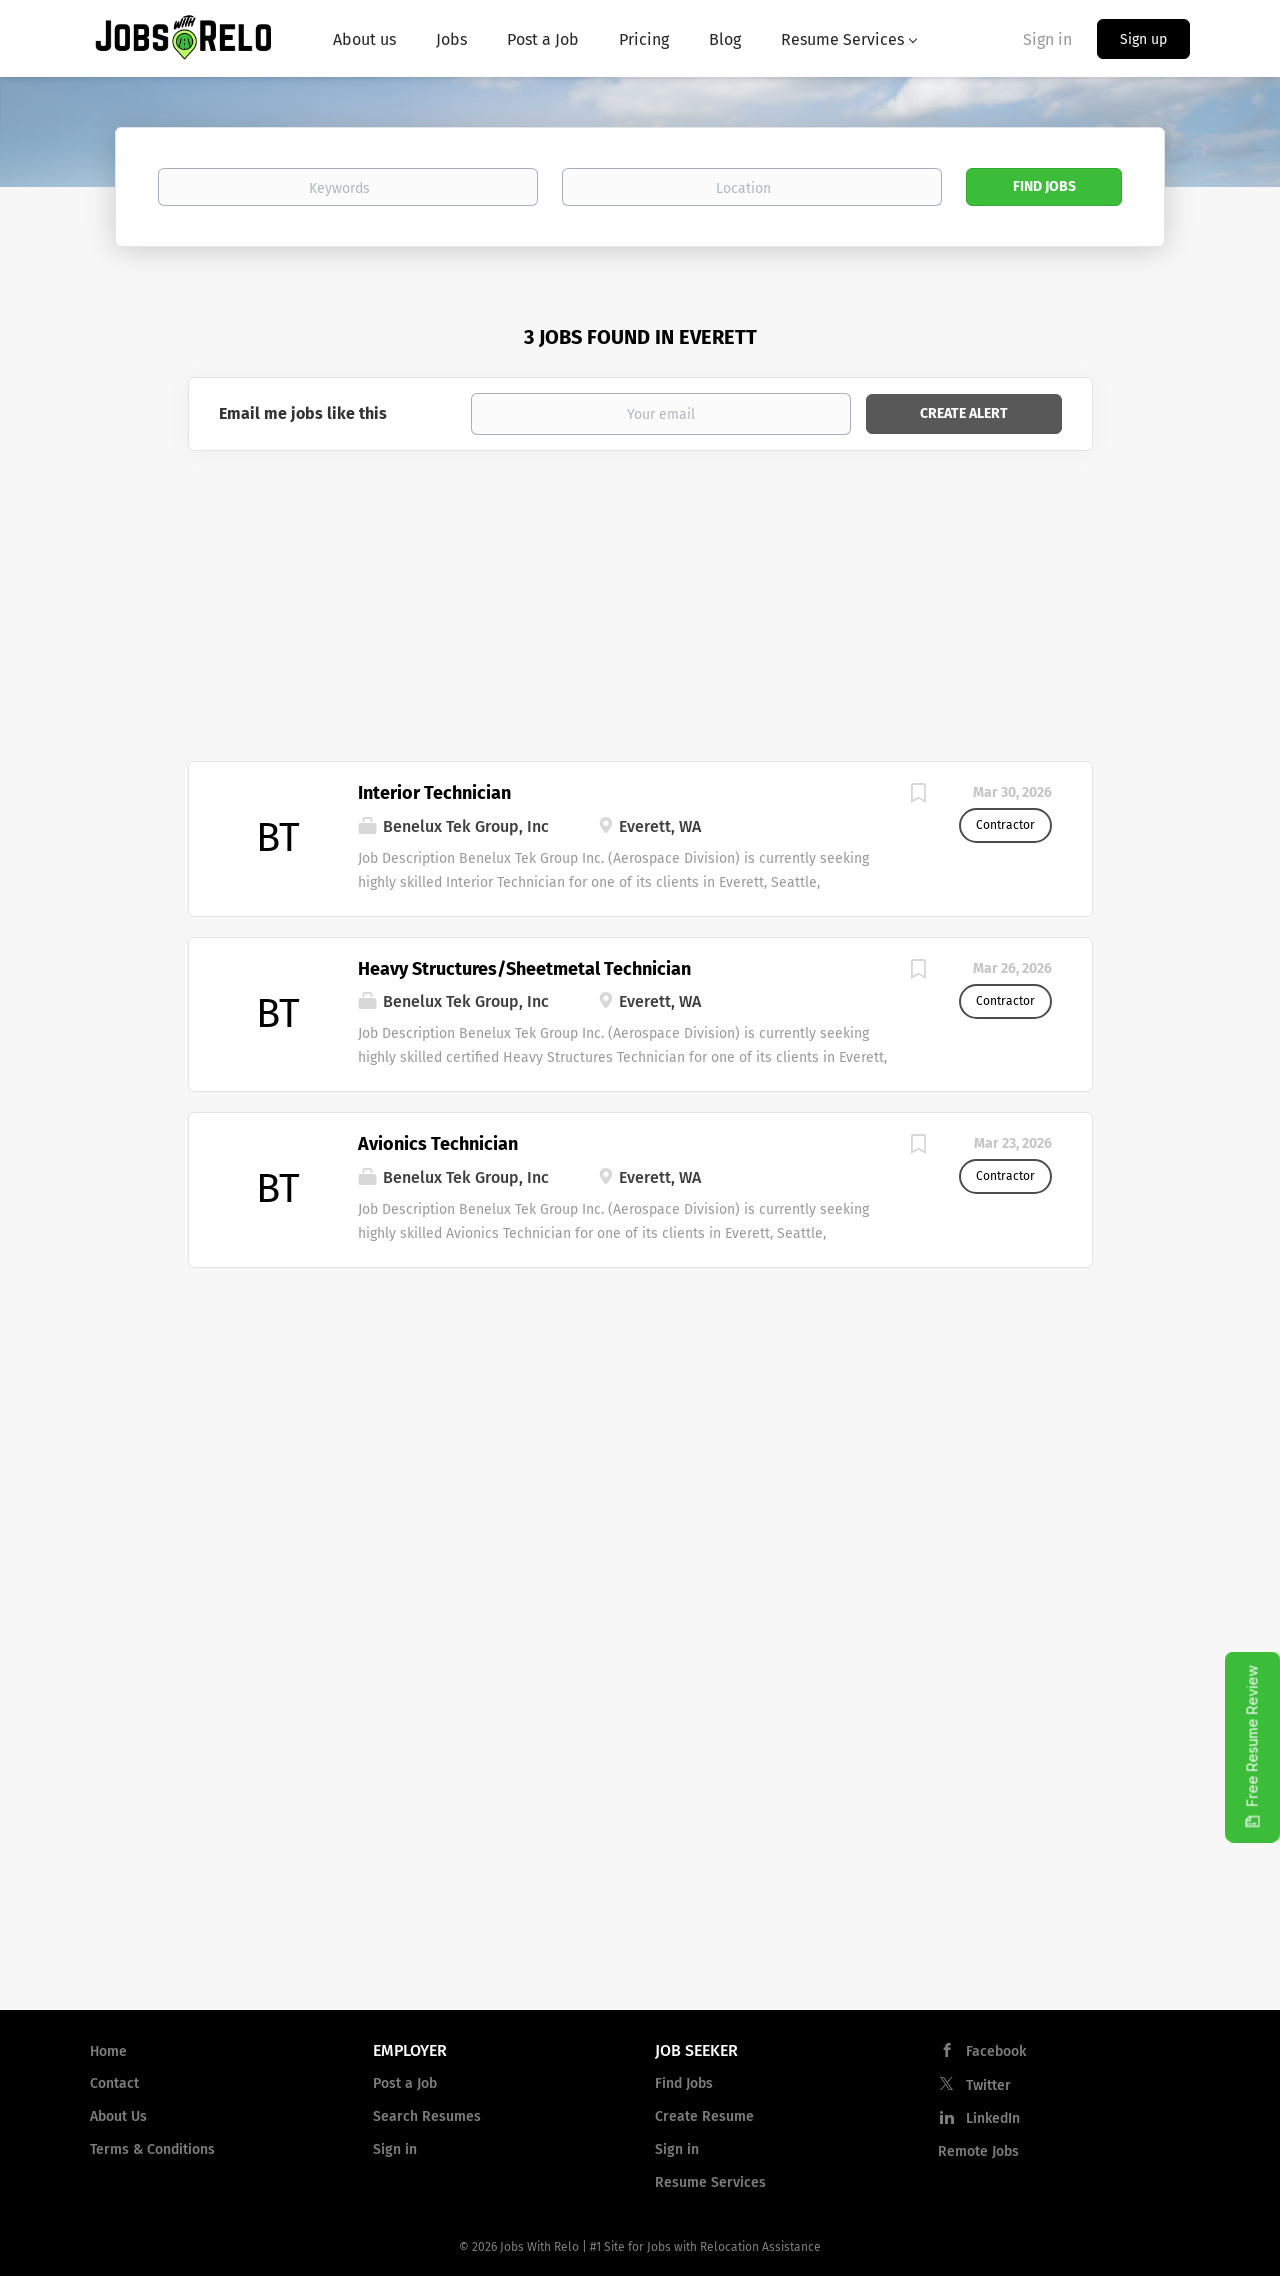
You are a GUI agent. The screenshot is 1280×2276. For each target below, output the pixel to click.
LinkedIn (993, 2118)
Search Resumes (427, 2116)
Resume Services (710, 2182)
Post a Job (405, 2083)
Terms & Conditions (152, 2149)
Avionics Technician (438, 1144)
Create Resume (704, 2116)
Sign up (1143, 39)
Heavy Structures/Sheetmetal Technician (524, 969)
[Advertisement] (640, 611)
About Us (118, 2116)
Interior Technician (434, 793)
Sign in (1047, 39)
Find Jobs (1044, 186)
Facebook (996, 2051)
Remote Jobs (978, 2151)
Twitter (988, 2085)
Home (108, 2051)
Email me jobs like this (303, 413)
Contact (114, 2083)
